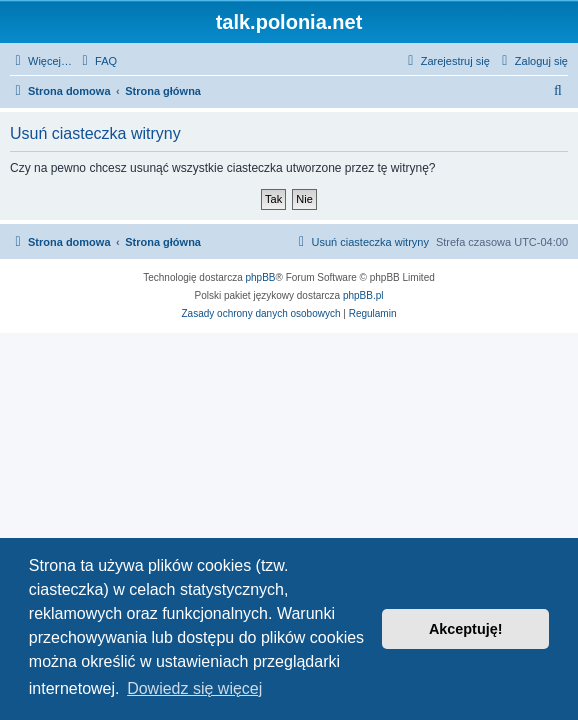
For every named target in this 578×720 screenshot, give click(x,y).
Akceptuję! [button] (466, 629)
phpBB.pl (363, 295)
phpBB (261, 277)
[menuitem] (97, 61)
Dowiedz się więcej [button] (194, 688)
